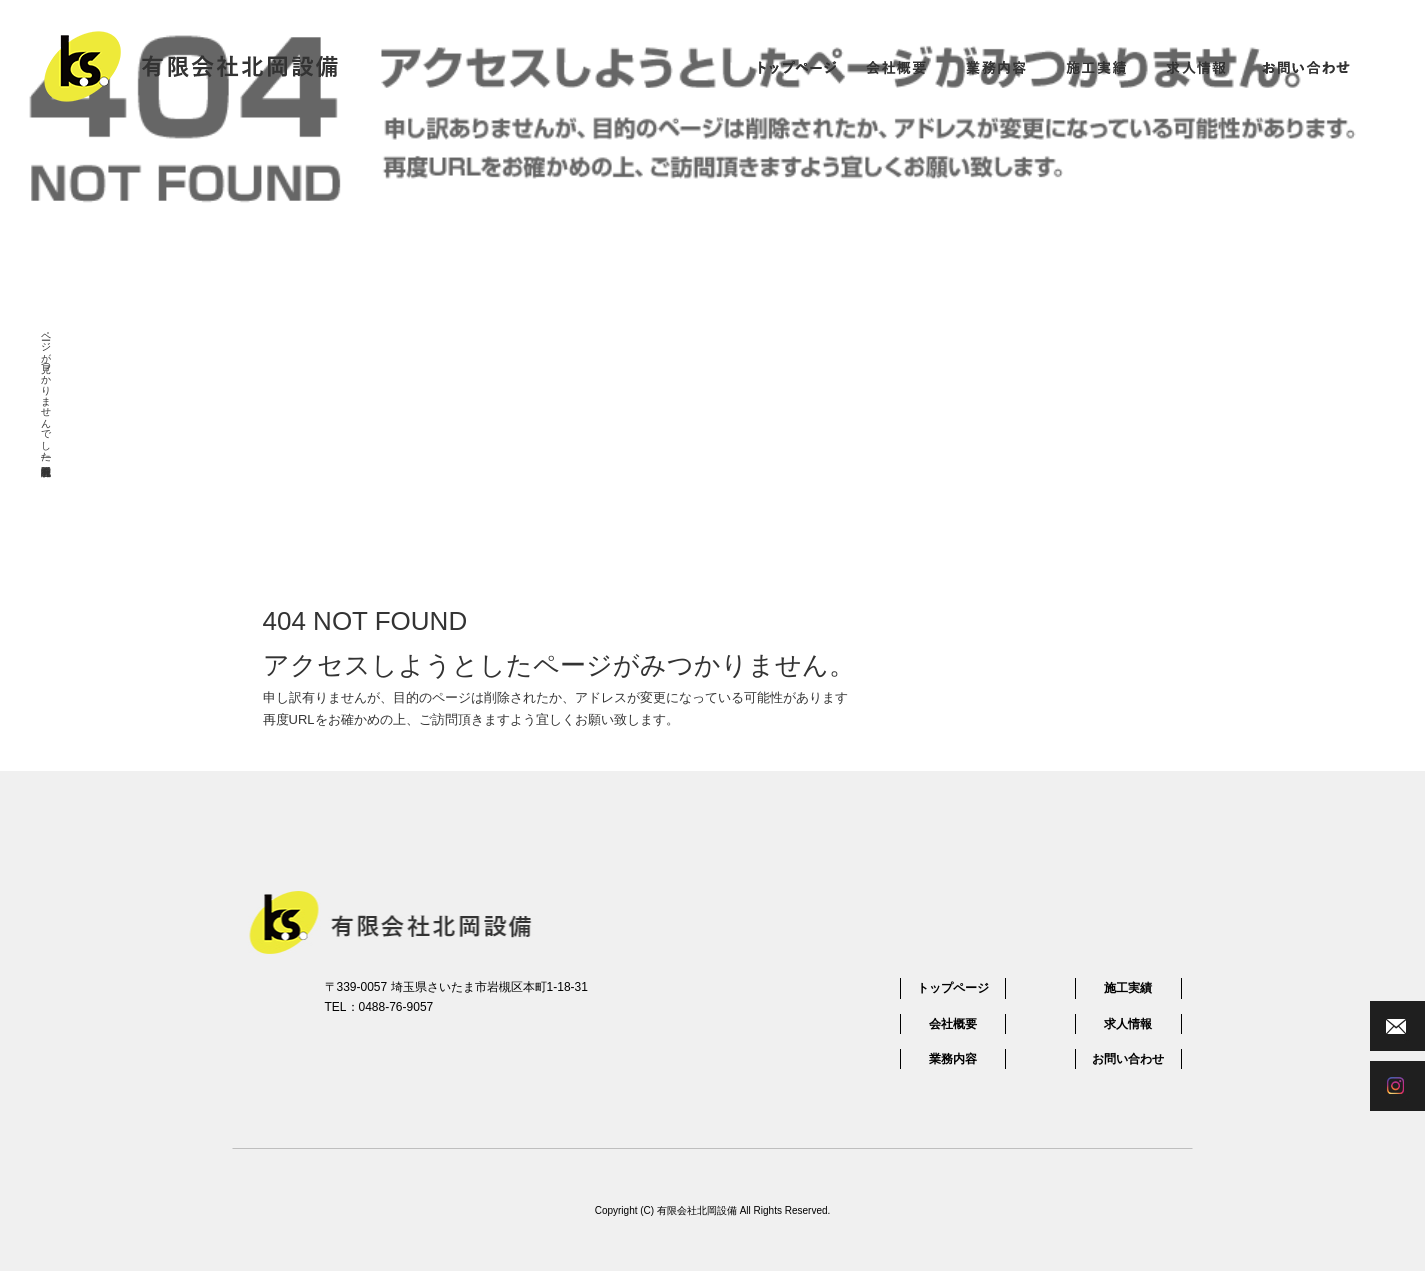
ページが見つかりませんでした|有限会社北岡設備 (46, 391)
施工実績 (1096, 67)
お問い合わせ (1306, 67)
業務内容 (996, 67)
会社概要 (896, 67)
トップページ (796, 67)
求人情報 (1196, 67)
